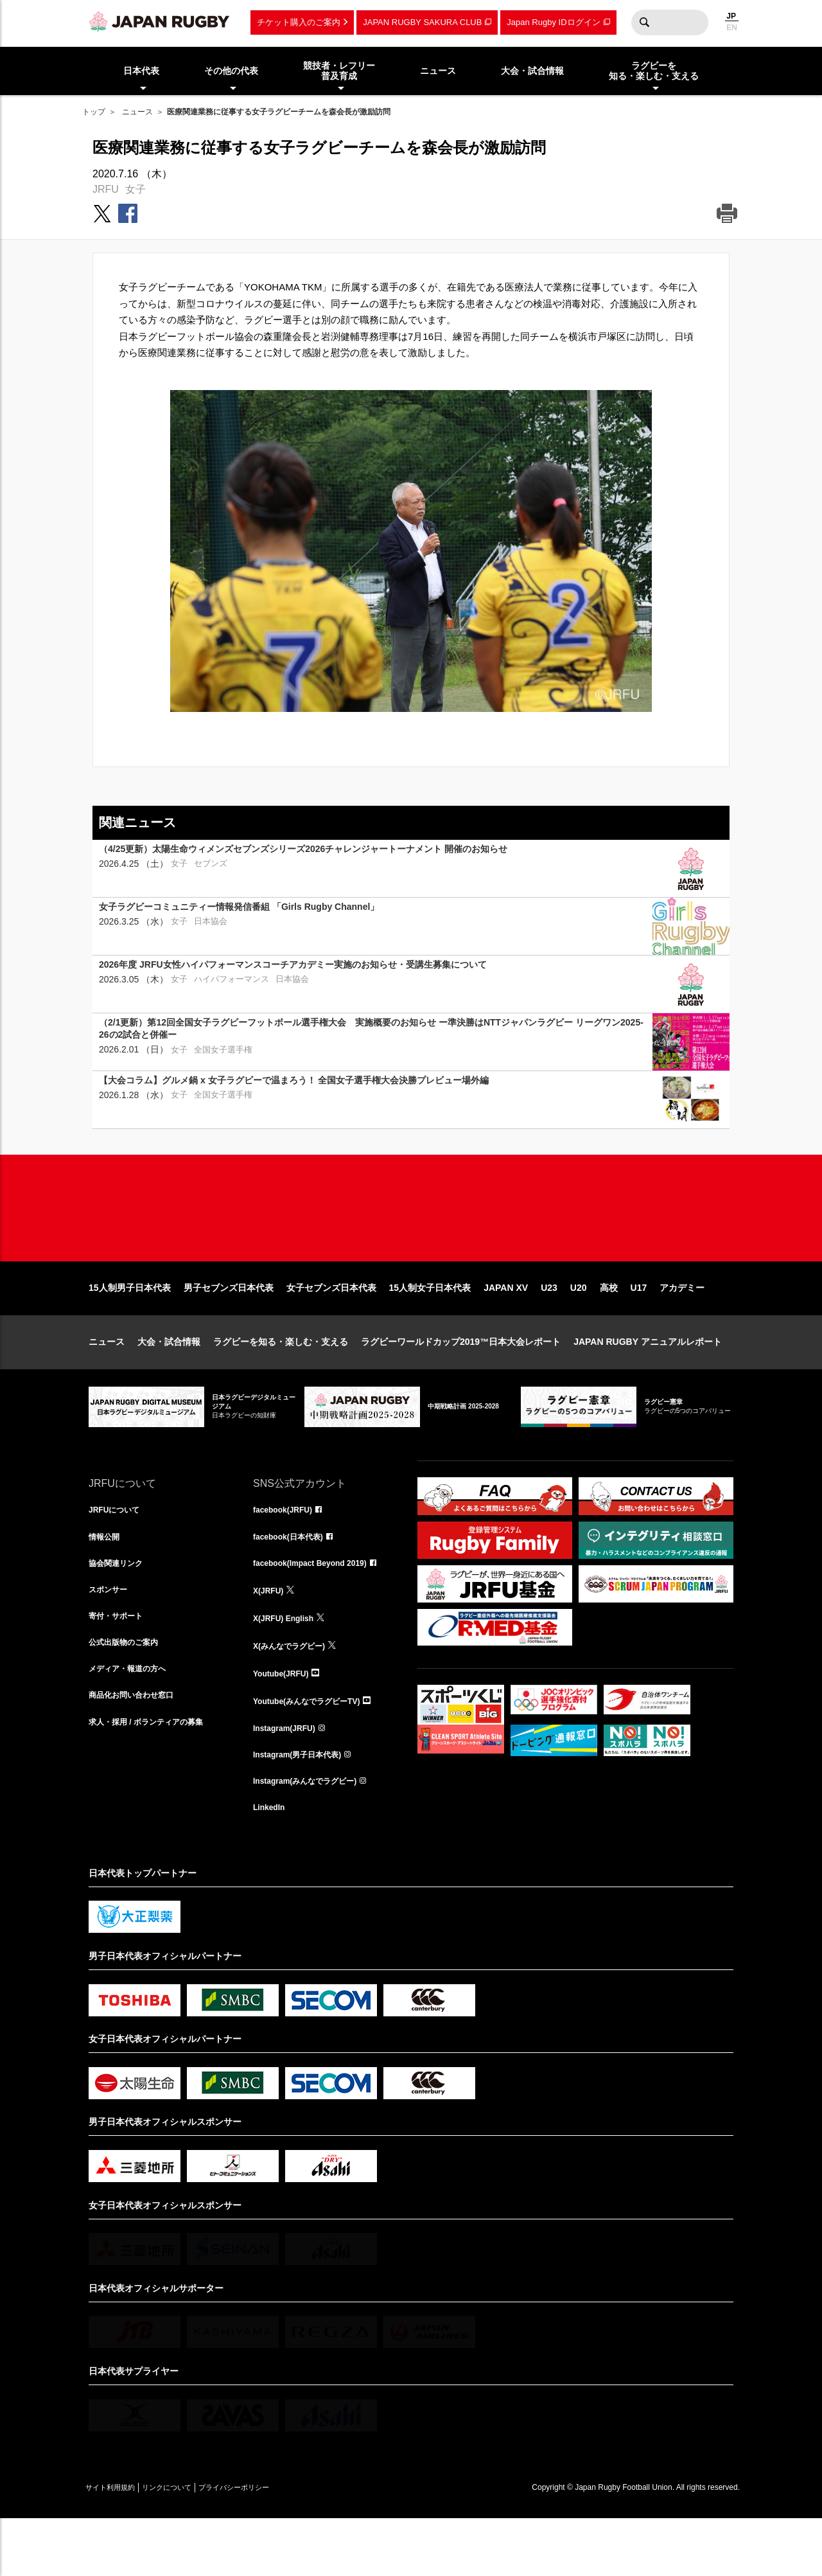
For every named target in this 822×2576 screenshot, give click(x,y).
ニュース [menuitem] (438, 71)
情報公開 (107, 1580)
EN (731, 27)
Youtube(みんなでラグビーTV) (315, 1750)
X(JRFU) (270, 1636)
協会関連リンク (120, 1608)
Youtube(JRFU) (285, 1721)
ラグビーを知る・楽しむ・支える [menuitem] (654, 71)
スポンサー (111, 1636)
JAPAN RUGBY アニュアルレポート (647, 1383)
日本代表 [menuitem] (141, 71)
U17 (639, 1329)
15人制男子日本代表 (130, 1329)
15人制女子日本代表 (430, 1329)
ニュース (137, 111)
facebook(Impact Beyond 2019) (319, 1608)
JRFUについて (118, 1552)
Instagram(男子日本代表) (304, 1806)
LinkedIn (271, 1863)
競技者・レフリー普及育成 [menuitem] (339, 71)
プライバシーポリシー (278, 2544)
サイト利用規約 (119, 2544)
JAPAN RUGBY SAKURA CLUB (422, 22)
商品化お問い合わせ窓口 (138, 1750)
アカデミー (682, 1329)
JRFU (105, 189)
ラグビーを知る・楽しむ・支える (280, 1383)
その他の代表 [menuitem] (231, 71)
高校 (609, 1329)
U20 (578, 1329)
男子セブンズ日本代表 (229, 1329)
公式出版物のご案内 (129, 1693)
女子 (135, 189)
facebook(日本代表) (294, 1580)
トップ (93, 111)
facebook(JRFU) (287, 1552)
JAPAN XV (506, 1329)
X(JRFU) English (288, 1665)
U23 (549, 1329)
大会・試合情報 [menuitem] (532, 71)
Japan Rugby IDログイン (553, 22)
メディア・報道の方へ (134, 1721)
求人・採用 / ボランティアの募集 (155, 1778)
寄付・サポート (120, 1665)
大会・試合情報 (168, 1383)
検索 (644, 22)
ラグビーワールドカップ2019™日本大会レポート (461, 1383)
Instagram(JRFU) (289, 1778)
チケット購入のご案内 (298, 22)
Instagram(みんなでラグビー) (313, 1834)
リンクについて (193, 2544)
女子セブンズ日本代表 (331, 1329)
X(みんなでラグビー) (295, 1693)
